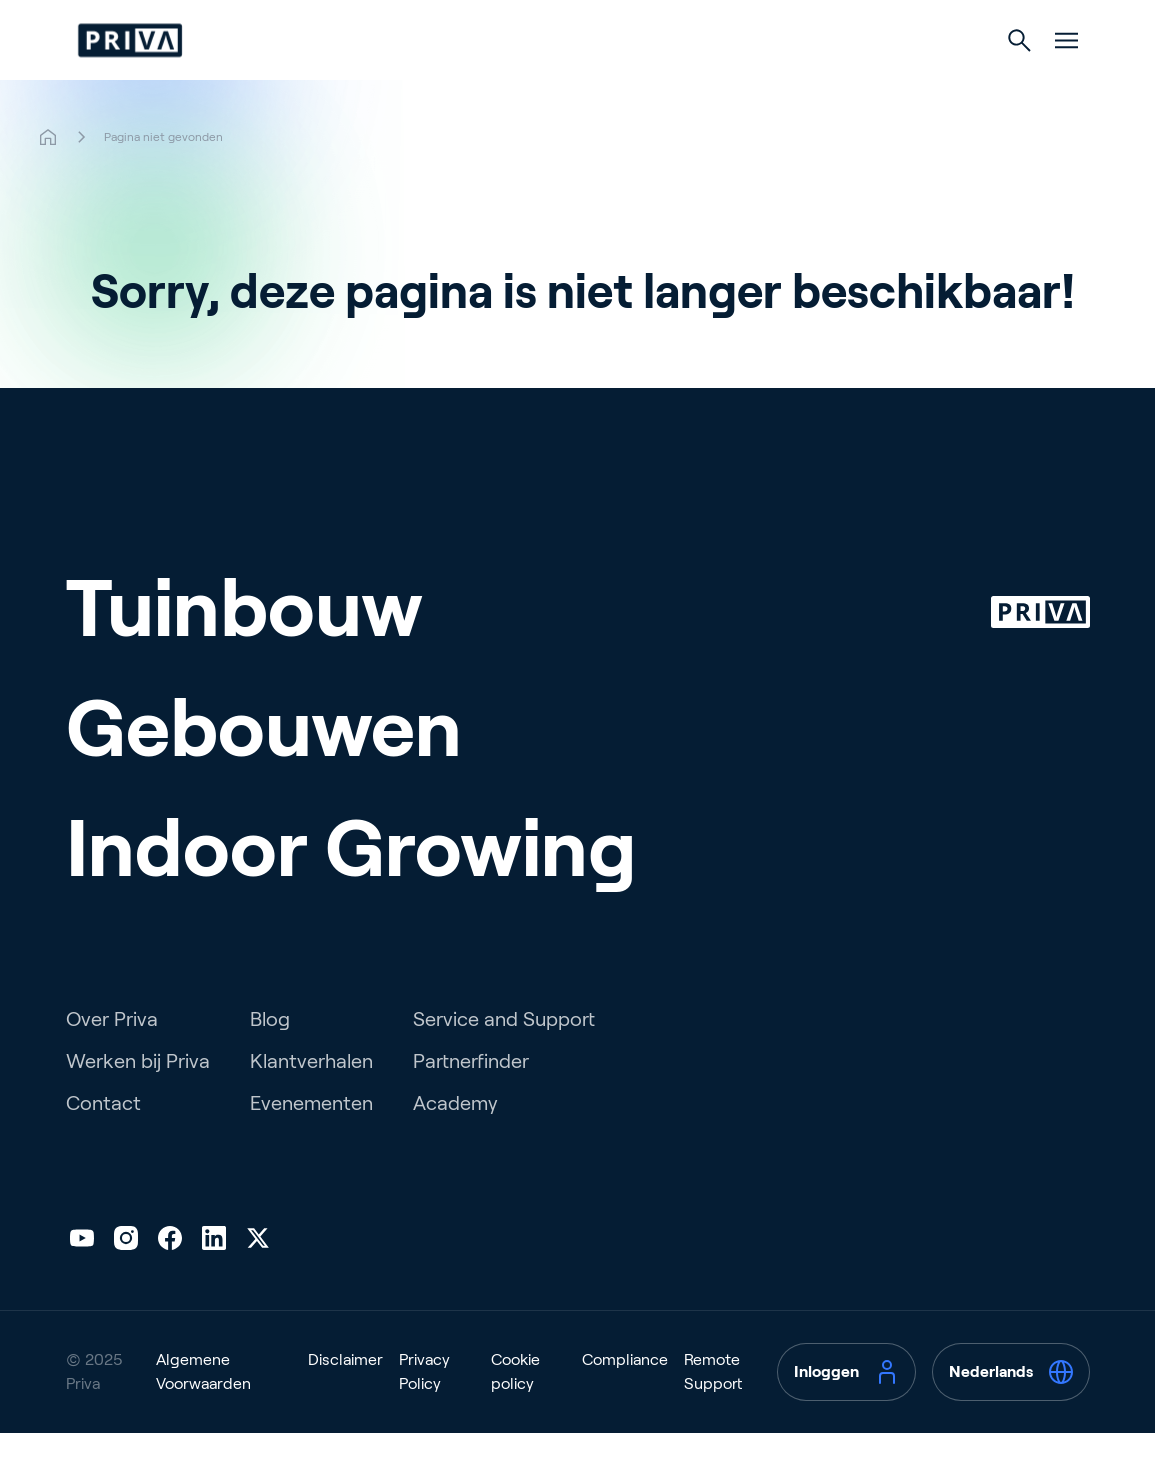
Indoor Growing (742, 81)
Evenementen (311, 1143)
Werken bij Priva (138, 1101)
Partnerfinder (471, 1101)
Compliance (625, 1399)
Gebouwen (567, 81)
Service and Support (504, 1059)
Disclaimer (345, 1399)
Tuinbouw (413, 81)
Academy (455, 1143)
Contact (103, 1143)
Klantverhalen (311, 1101)
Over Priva (112, 1059)
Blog (270, 1059)
